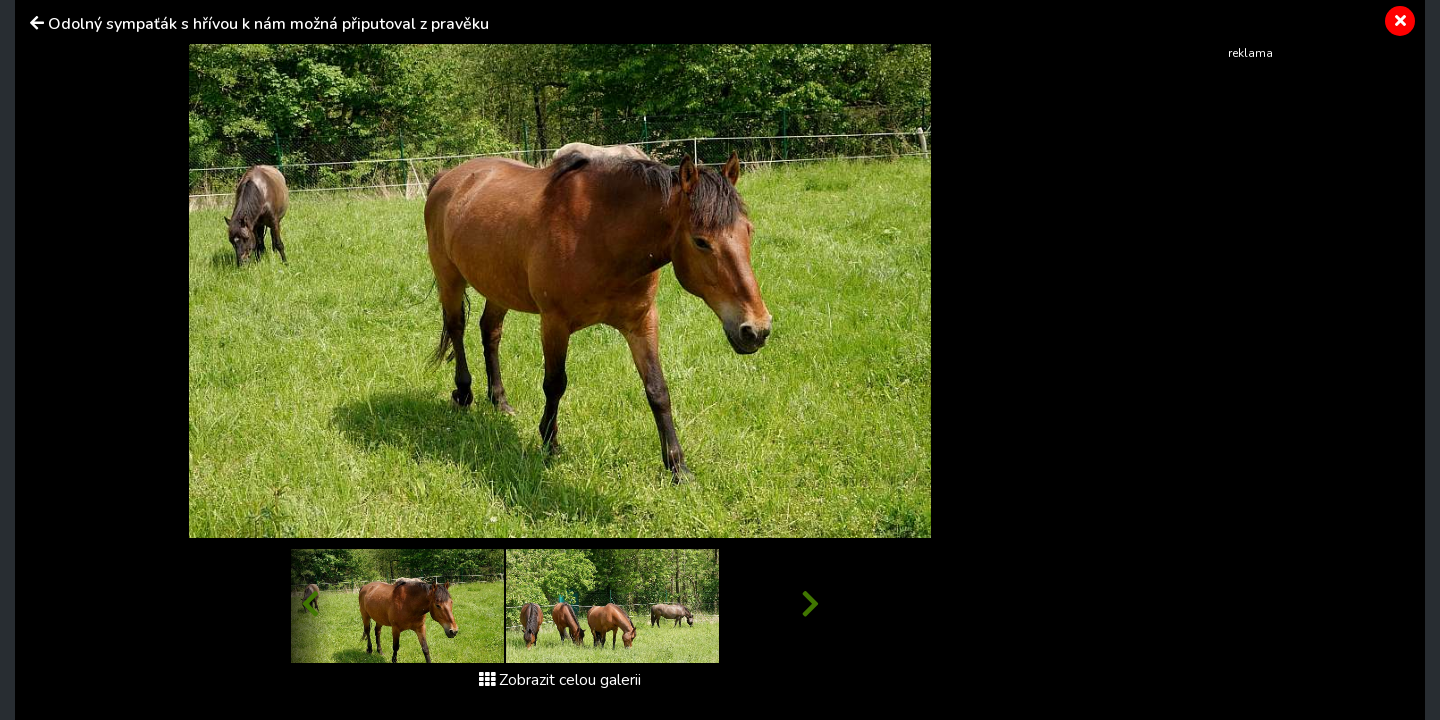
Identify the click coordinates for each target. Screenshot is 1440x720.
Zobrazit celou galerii (560, 680)
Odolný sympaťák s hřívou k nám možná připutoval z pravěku (268, 24)
